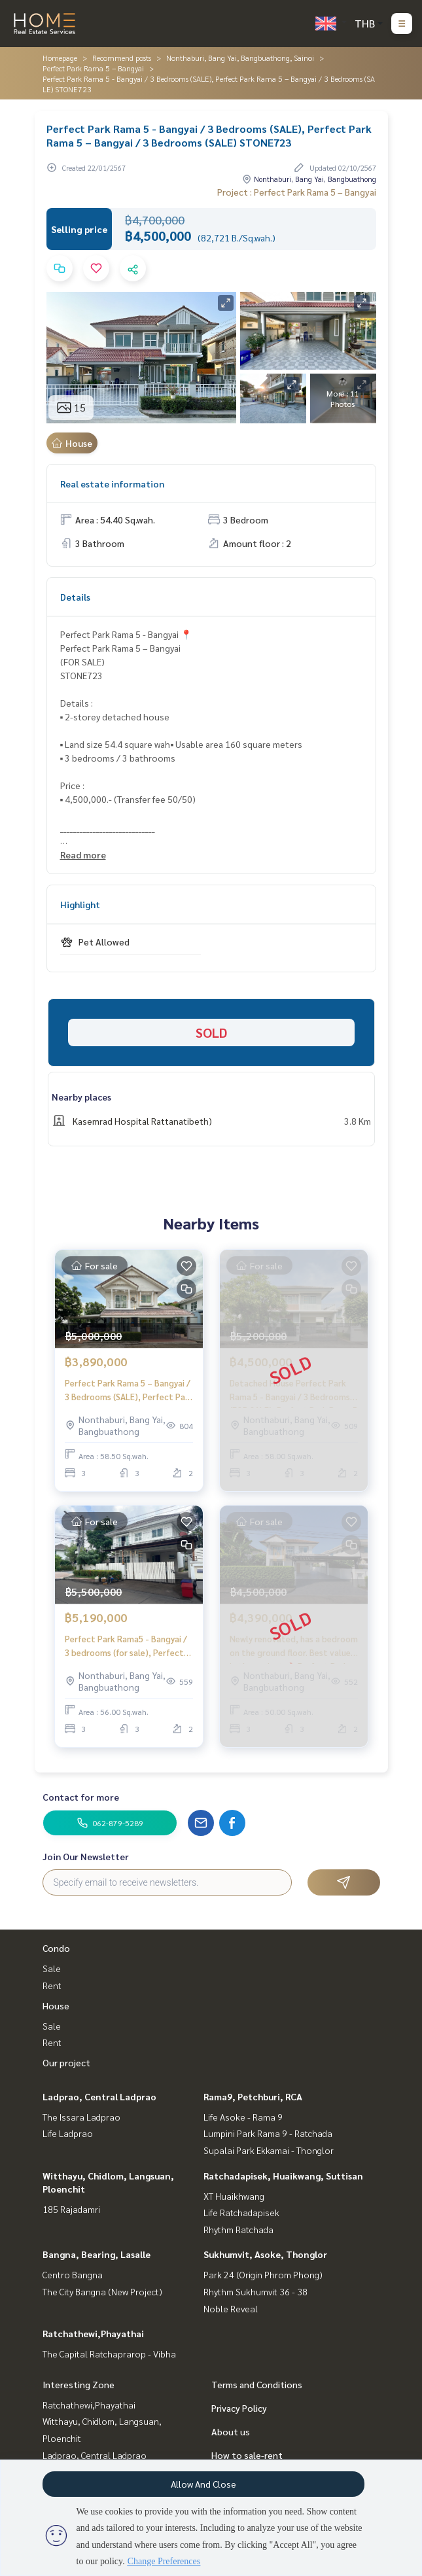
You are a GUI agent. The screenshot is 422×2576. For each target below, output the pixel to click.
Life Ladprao (68, 2133)
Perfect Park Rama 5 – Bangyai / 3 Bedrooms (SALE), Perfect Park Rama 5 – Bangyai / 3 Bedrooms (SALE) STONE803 (129, 1390)
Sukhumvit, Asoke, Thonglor (265, 2254)
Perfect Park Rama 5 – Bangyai (93, 68)
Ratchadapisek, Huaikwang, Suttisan (283, 2175)
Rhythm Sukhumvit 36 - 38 (255, 2291)
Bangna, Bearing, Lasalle (96, 2254)
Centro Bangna (73, 2274)
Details (75, 597)
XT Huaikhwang (233, 2196)
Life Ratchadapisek (241, 2212)
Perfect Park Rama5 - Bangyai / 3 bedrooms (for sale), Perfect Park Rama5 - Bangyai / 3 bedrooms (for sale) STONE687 (126, 1646)
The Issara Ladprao (81, 2117)
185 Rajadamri (71, 2209)
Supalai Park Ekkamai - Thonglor (268, 2150)
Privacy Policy (239, 2408)
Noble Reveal (230, 2308)
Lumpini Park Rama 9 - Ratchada (267, 2133)
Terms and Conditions (256, 2384)
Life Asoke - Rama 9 (243, 2117)
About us (230, 2431)
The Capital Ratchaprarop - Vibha (109, 2353)
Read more (83, 854)
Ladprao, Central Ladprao (99, 2096)
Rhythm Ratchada (238, 2229)
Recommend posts (121, 57)
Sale (52, 1968)
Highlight (80, 904)
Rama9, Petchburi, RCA (252, 2096)
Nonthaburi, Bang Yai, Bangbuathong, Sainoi (240, 57)
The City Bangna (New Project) (102, 2291)
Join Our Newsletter (86, 1856)
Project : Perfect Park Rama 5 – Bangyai (296, 192)
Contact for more (81, 1797)
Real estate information (112, 483)
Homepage (60, 57)
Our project (66, 2062)
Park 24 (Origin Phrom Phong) (263, 2274)
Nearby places (81, 1097)
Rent (52, 1985)
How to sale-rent (247, 2455)
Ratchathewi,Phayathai (93, 2333)
